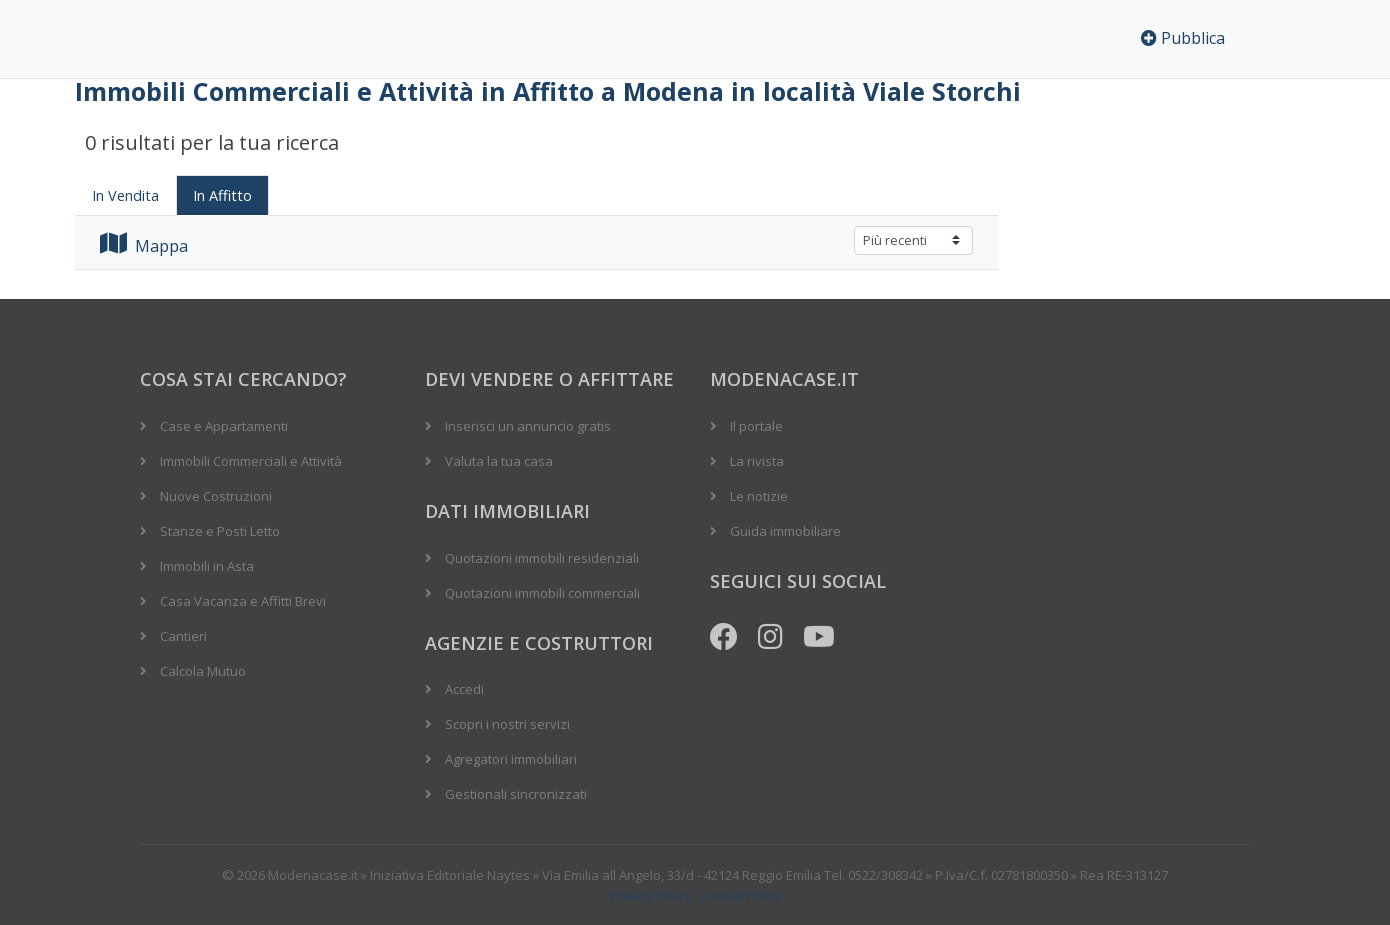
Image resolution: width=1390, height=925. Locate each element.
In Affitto (222, 195)
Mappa (144, 246)
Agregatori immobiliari (511, 759)
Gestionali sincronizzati (516, 794)
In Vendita (125, 195)
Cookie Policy (741, 895)
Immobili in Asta (207, 566)
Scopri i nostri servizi (507, 724)
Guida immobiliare (785, 531)
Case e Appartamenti (224, 426)
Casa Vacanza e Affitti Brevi (243, 601)
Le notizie (759, 496)
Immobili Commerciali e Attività (251, 461)
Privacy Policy (651, 895)
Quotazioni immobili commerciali (542, 593)
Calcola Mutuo (203, 671)
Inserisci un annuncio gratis (528, 426)
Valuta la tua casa (499, 461)
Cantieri (183, 636)
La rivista (757, 461)
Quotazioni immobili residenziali (542, 558)
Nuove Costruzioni (216, 496)
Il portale (756, 426)
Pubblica (1183, 38)
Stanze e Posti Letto (220, 531)
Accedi (464, 689)
